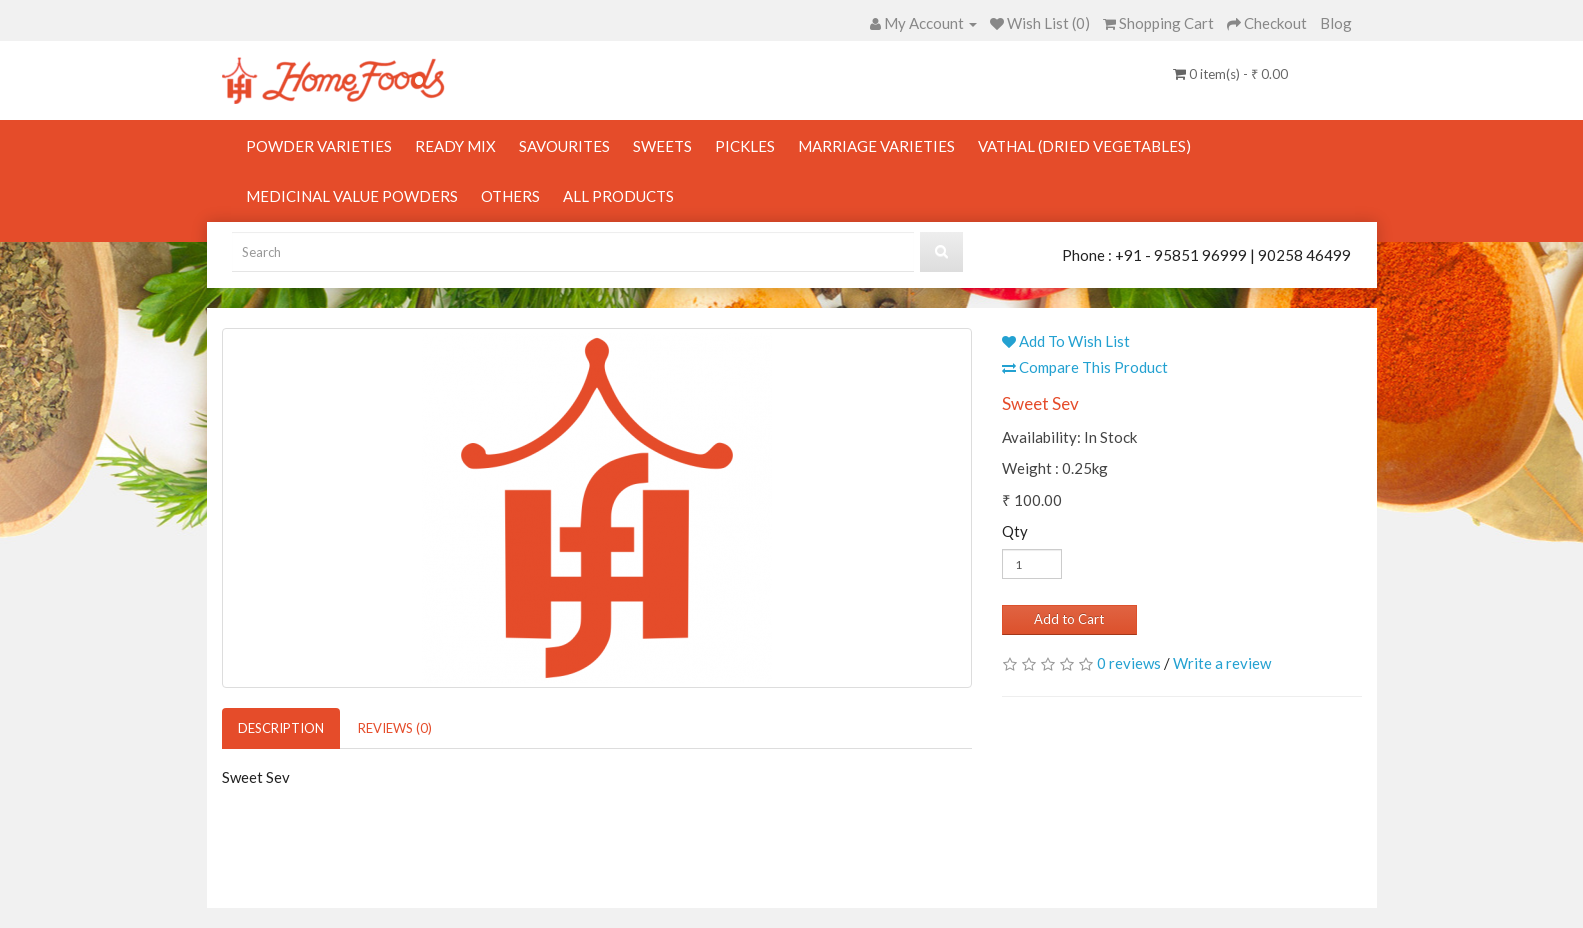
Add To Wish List (1066, 341)
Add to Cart (1069, 619)
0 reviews (1129, 663)
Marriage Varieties (876, 146)
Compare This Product (1085, 367)
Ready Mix (455, 146)
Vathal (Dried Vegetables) (1084, 146)
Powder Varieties (319, 146)
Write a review (1222, 663)
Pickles (745, 146)
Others (510, 196)
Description (281, 728)
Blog (1336, 23)
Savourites (564, 146)
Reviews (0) (395, 728)
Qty (1015, 531)
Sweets (662, 146)
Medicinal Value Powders (352, 196)
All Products (618, 196)
